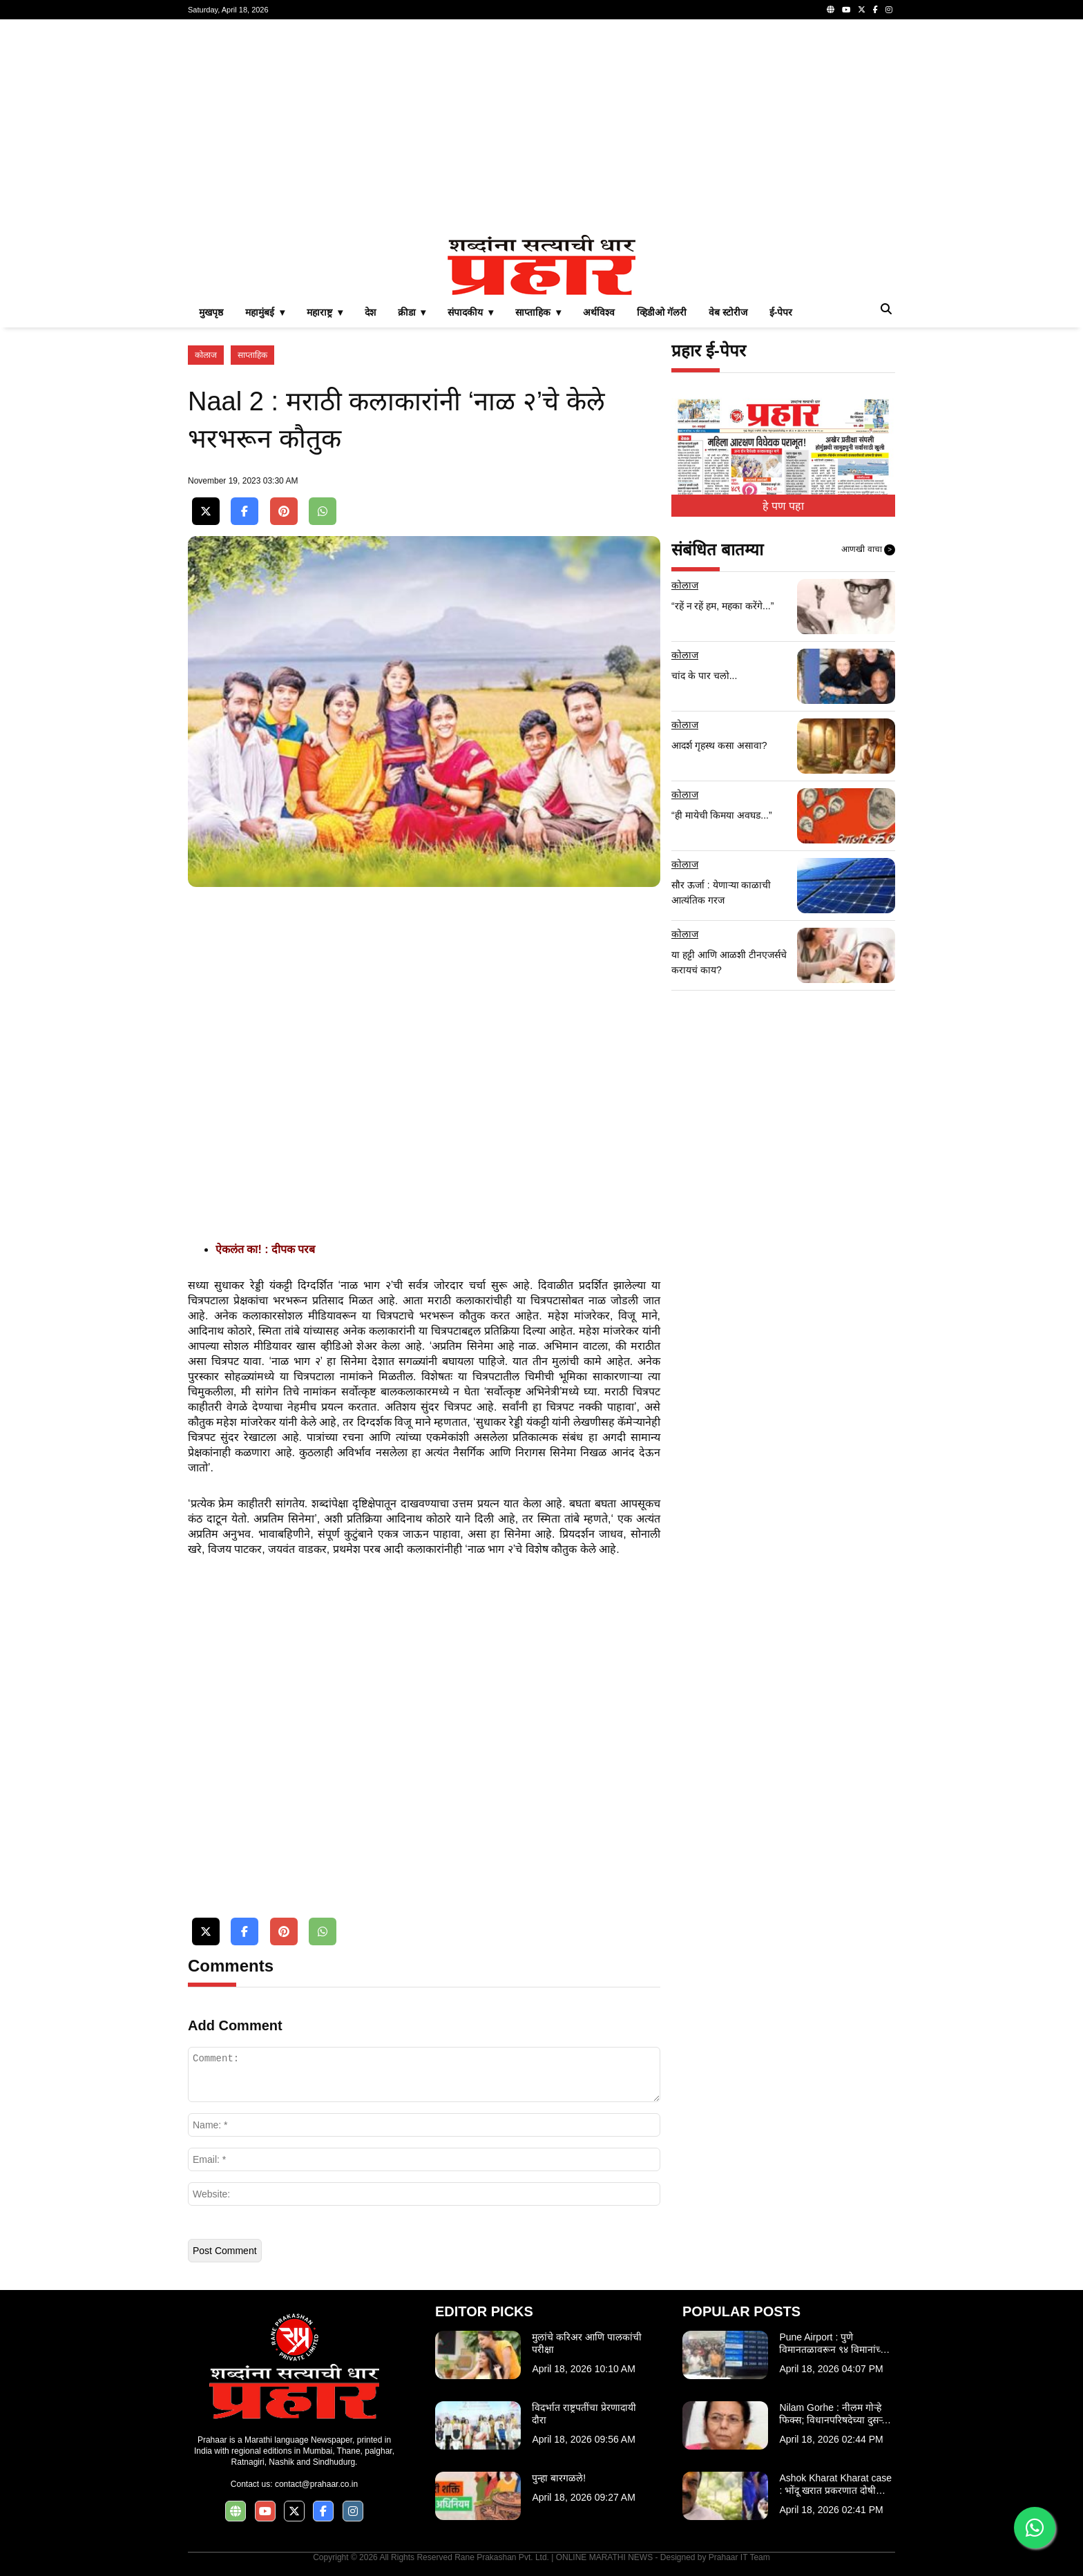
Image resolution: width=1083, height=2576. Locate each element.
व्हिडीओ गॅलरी (662, 312)
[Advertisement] (541, 127)
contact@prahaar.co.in (316, 2484)
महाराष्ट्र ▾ (325, 312)
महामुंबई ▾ (265, 312)
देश (370, 312)
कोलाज (206, 355)
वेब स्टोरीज (728, 312)
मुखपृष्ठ (211, 312)
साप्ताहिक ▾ (538, 312)
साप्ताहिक (252, 355)
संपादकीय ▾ (470, 312)
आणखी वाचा (868, 549)
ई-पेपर (781, 312)
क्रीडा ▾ (412, 312)
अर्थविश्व (599, 312)
